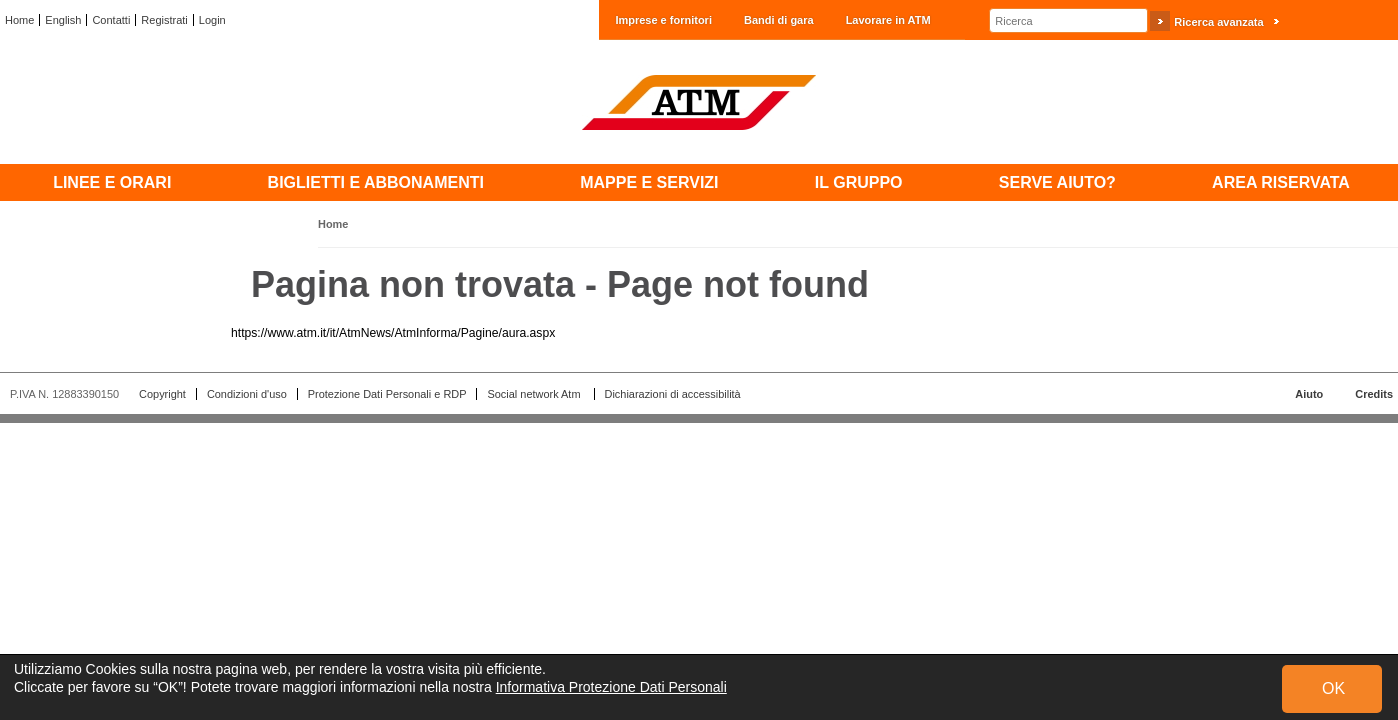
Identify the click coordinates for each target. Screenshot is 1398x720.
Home (19, 20)
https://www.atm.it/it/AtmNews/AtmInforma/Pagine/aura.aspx (393, 333)
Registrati (164, 20)
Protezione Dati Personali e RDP (387, 394)
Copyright (162, 394)
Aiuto (1309, 394)
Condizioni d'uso (247, 394)
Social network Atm (535, 394)
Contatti (111, 20)
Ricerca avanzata (1218, 22)
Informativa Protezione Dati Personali (611, 687)
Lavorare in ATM (888, 20)
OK (1333, 688)
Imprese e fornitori (663, 20)
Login (212, 20)
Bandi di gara (779, 20)
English (63, 20)
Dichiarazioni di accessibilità (673, 394)
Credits (1374, 394)
